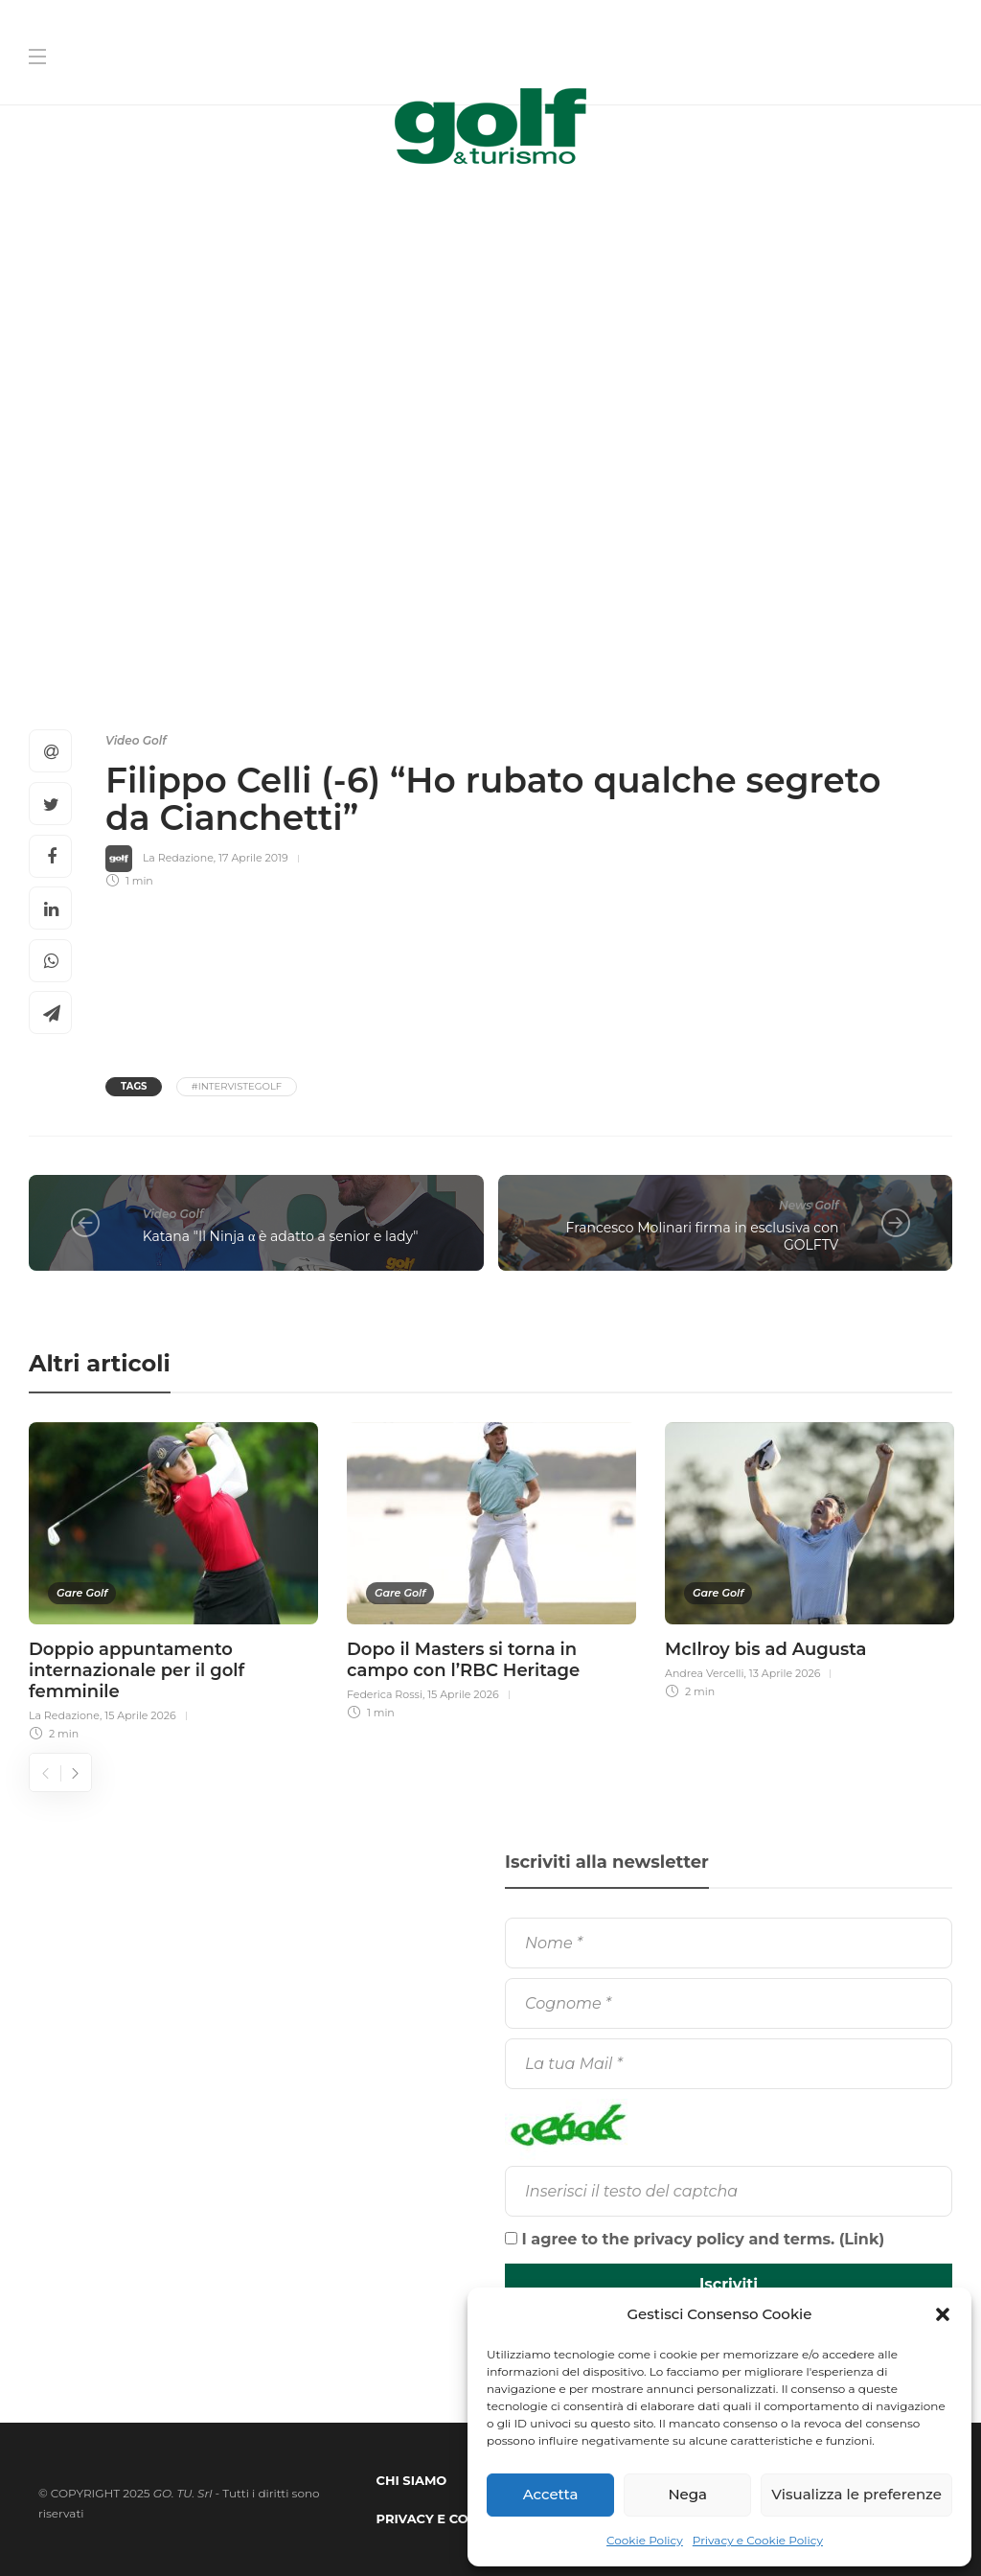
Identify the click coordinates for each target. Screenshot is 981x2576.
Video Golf (136, 740)
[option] (173, 1578)
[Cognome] (728, 2003)
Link (861, 2239)
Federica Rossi (384, 1694)
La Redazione (178, 857)
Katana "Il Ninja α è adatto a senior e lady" (281, 1236)
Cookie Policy (644, 2540)
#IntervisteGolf (237, 1086)
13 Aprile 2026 (785, 1673)
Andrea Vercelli (704, 1673)
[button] (942, 2314)
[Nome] (728, 1943)
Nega (687, 2494)
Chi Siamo (411, 2480)
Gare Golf (82, 1592)
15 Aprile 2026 (140, 1715)
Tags (134, 1086)
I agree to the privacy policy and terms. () (694, 2239)
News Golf (808, 1205)
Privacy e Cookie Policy (758, 2540)
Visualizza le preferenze (856, 2494)
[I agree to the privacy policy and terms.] (511, 2238)
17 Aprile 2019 (253, 857)
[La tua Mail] (728, 2063)
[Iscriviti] (728, 2285)
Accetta (551, 2494)
